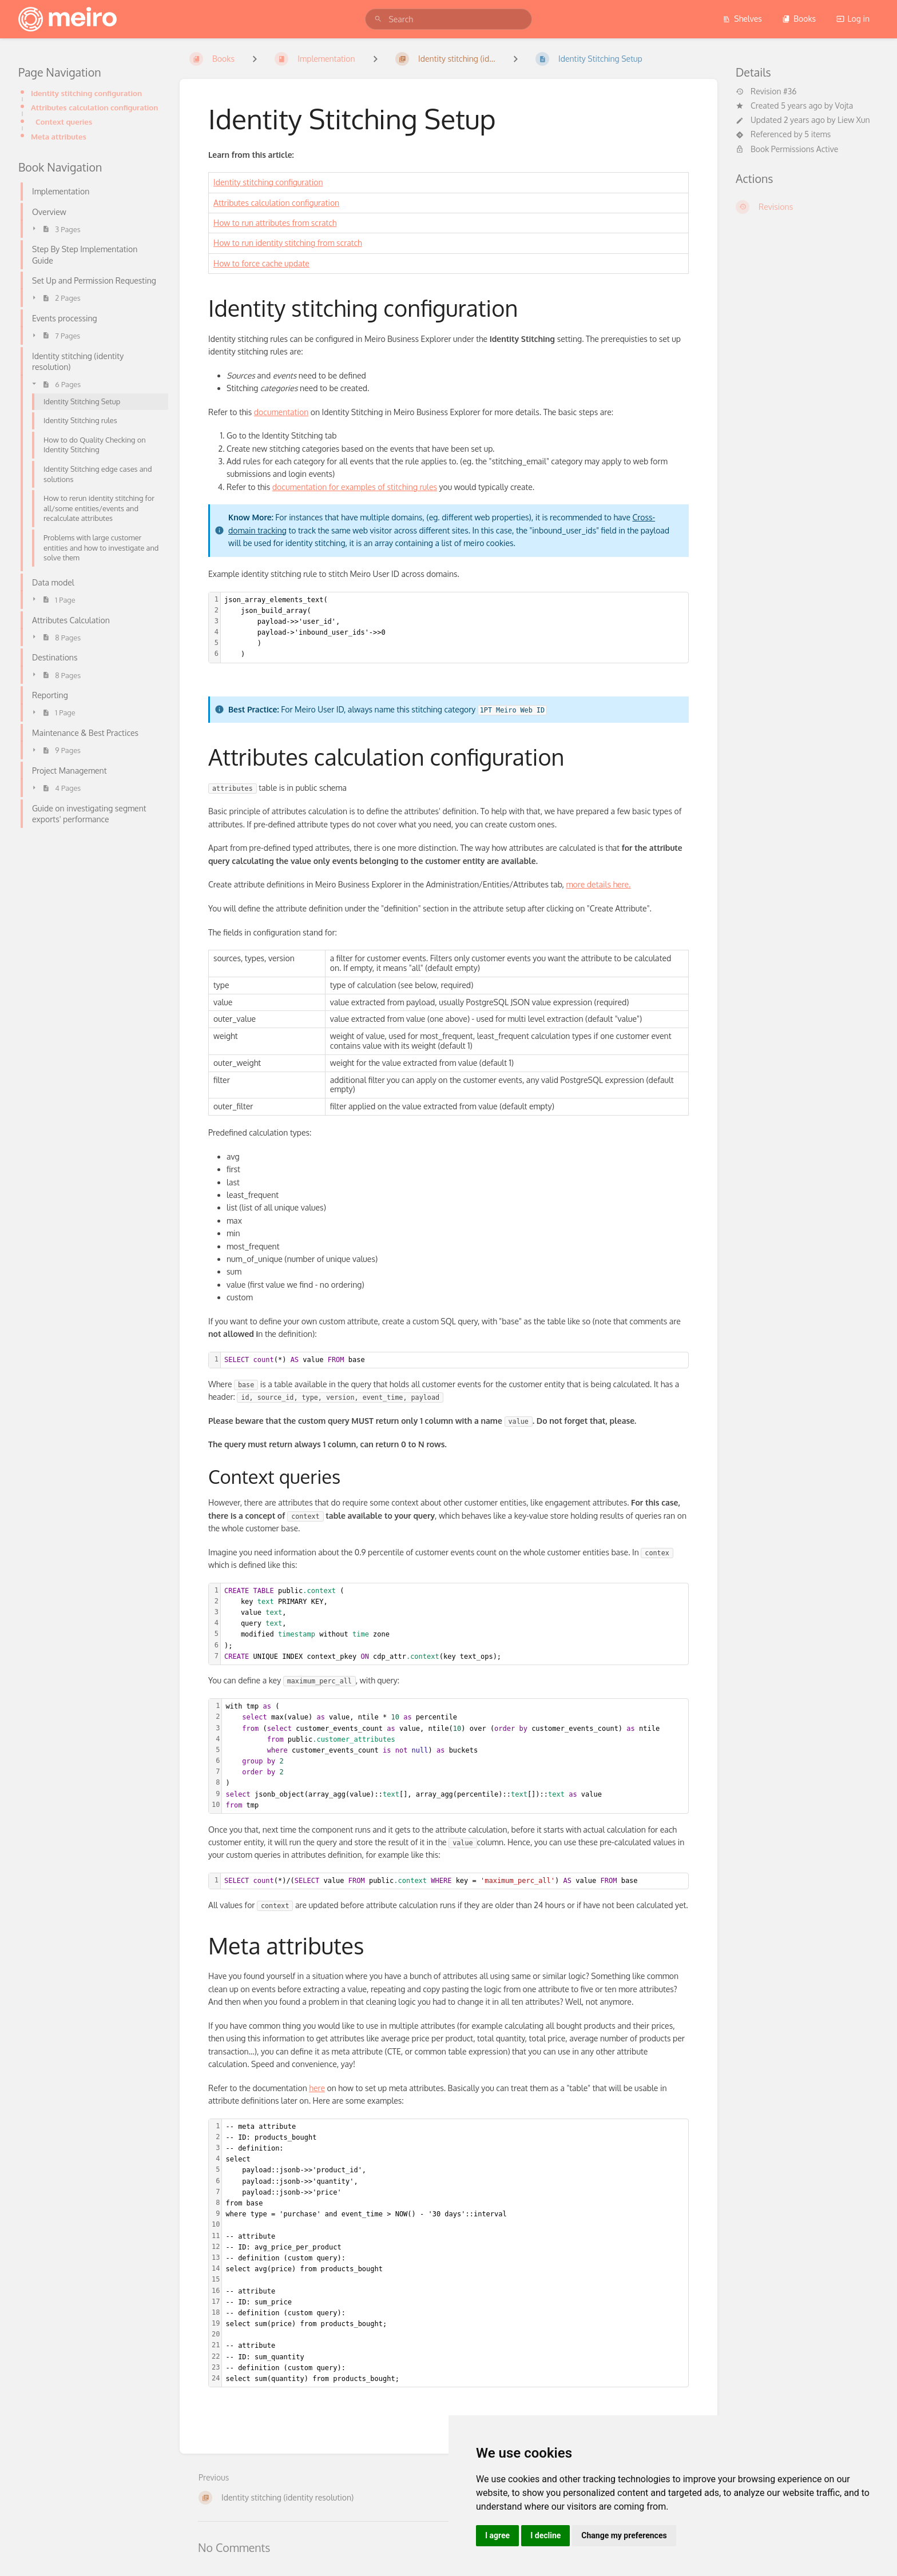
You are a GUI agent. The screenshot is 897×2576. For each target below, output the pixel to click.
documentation (281, 412)
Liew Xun (854, 120)
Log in (853, 18)
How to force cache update (261, 263)
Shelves (742, 18)
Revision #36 (766, 91)
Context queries (63, 121)
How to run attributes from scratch (274, 223)
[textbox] (454, 627)
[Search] (378, 19)
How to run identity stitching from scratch (287, 243)
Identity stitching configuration (86, 93)
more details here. (598, 884)
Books (799, 18)
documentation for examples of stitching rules (354, 487)
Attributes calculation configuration (94, 107)
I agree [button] (497, 2535)
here (317, 2088)
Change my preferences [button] (623, 2535)
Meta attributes (58, 136)
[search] (448, 19)
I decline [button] (545, 2535)
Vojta (844, 105)
